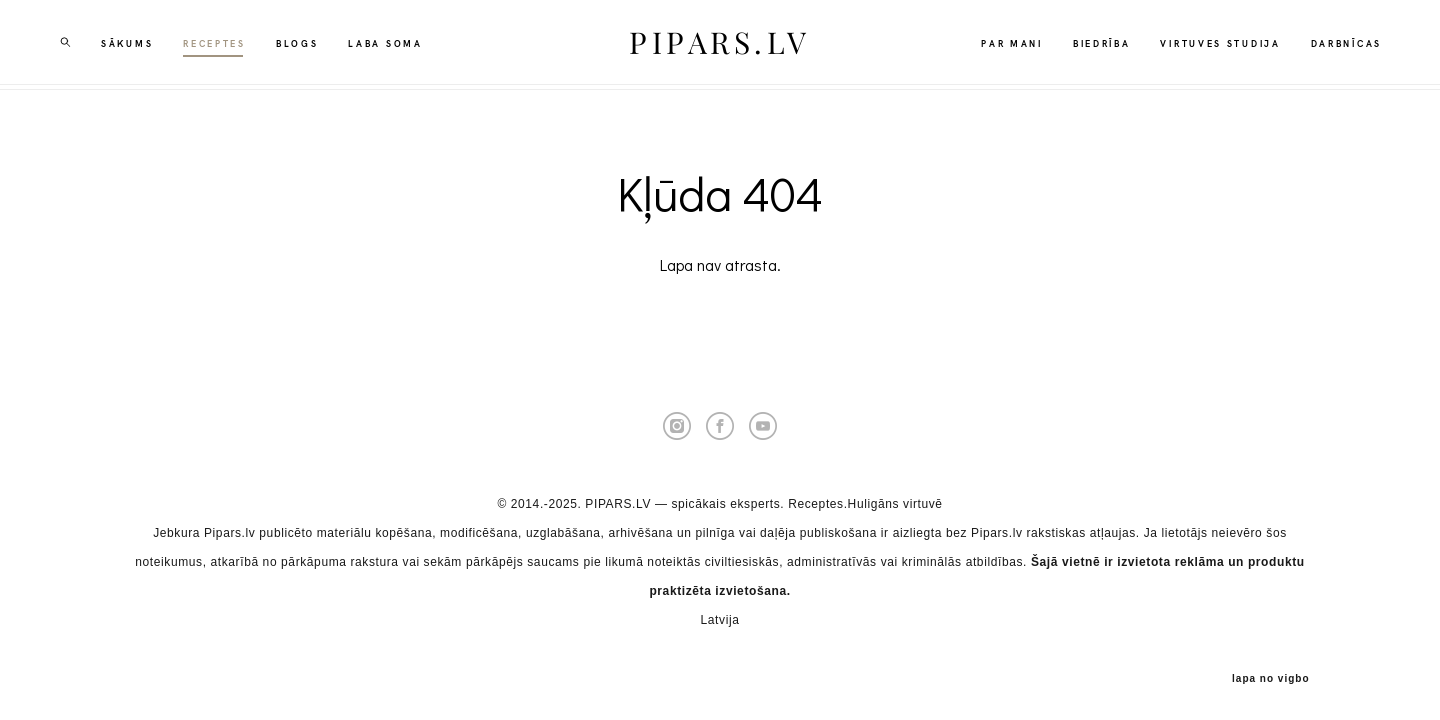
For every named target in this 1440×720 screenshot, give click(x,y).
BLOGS (304, 45)
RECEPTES (221, 45)
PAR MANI (1005, 45)
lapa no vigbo (1270, 673)
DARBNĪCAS (1339, 45)
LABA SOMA (392, 45)
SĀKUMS (134, 45)
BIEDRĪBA (1095, 45)
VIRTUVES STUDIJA (1213, 45)
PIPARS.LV (720, 45)
